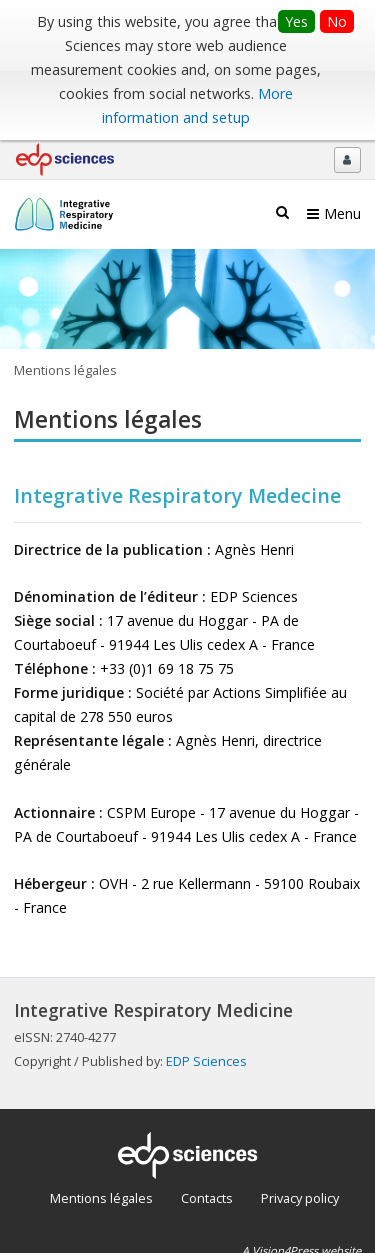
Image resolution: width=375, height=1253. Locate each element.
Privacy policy (300, 1198)
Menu (342, 213)
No (337, 21)
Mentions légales (101, 1198)
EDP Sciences (206, 1061)
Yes (296, 21)
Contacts (207, 1198)
